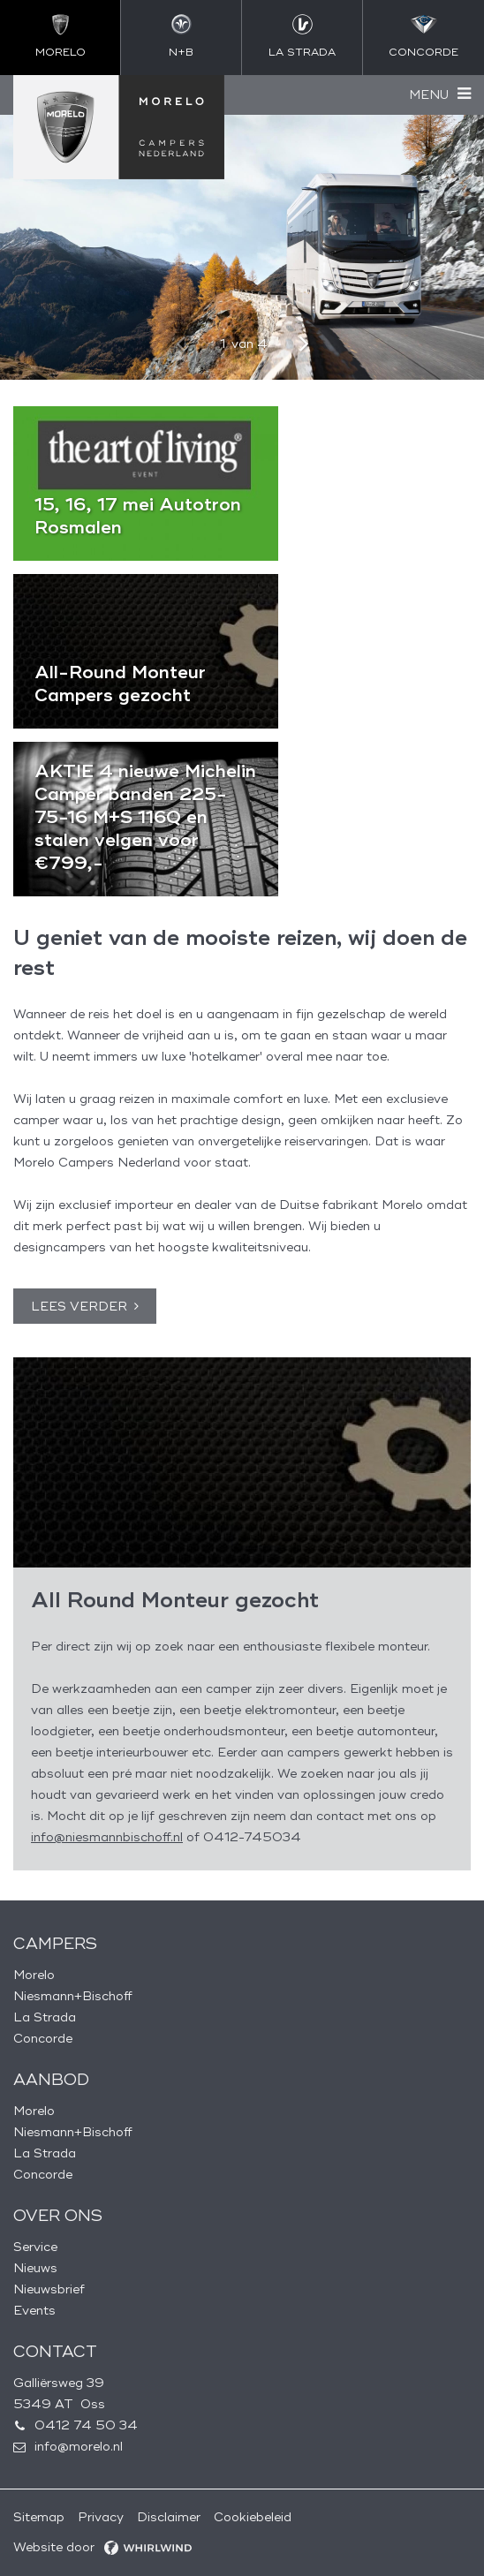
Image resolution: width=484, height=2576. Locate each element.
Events (34, 2310)
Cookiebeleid (252, 2517)
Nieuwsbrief (49, 2289)
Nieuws (35, 2268)
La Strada (44, 2017)
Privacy (101, 2517)
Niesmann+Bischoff (72, 1996)
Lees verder (79, 1306)
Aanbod (51, 2079)
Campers (55, 1943)
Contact (55, 2351)
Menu (429, 94)
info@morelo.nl (78, 2446)
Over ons (57, 2215)
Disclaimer (168, 2517)
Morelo (34, 1975)
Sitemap (38, 2517)
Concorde (42, 2038)
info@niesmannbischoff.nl (107, 1837)
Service (35, 2247)
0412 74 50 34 (86, 2425)
